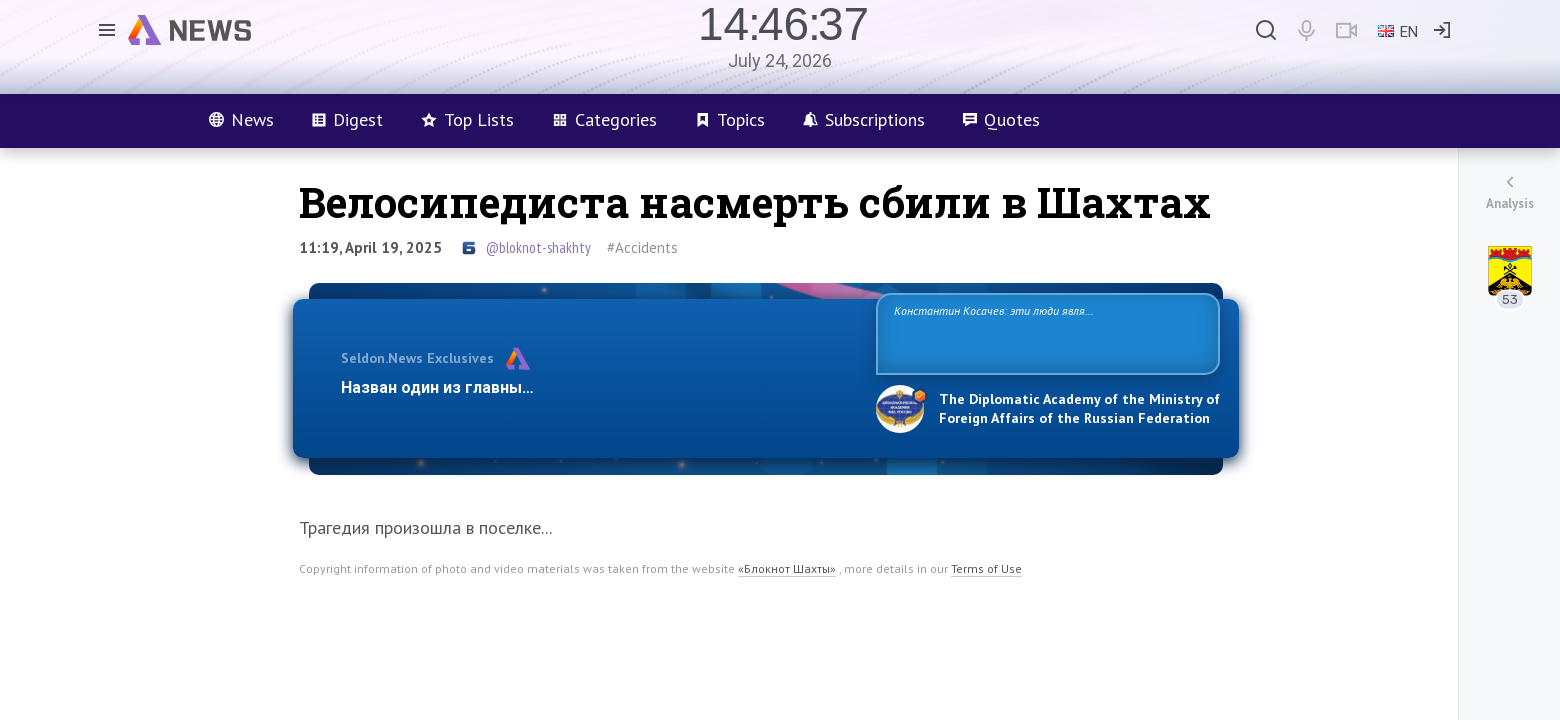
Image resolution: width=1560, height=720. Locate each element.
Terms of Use (986, 568)
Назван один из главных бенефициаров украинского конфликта (592, 387)
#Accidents (642, 247)
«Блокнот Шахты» (787, 568)
